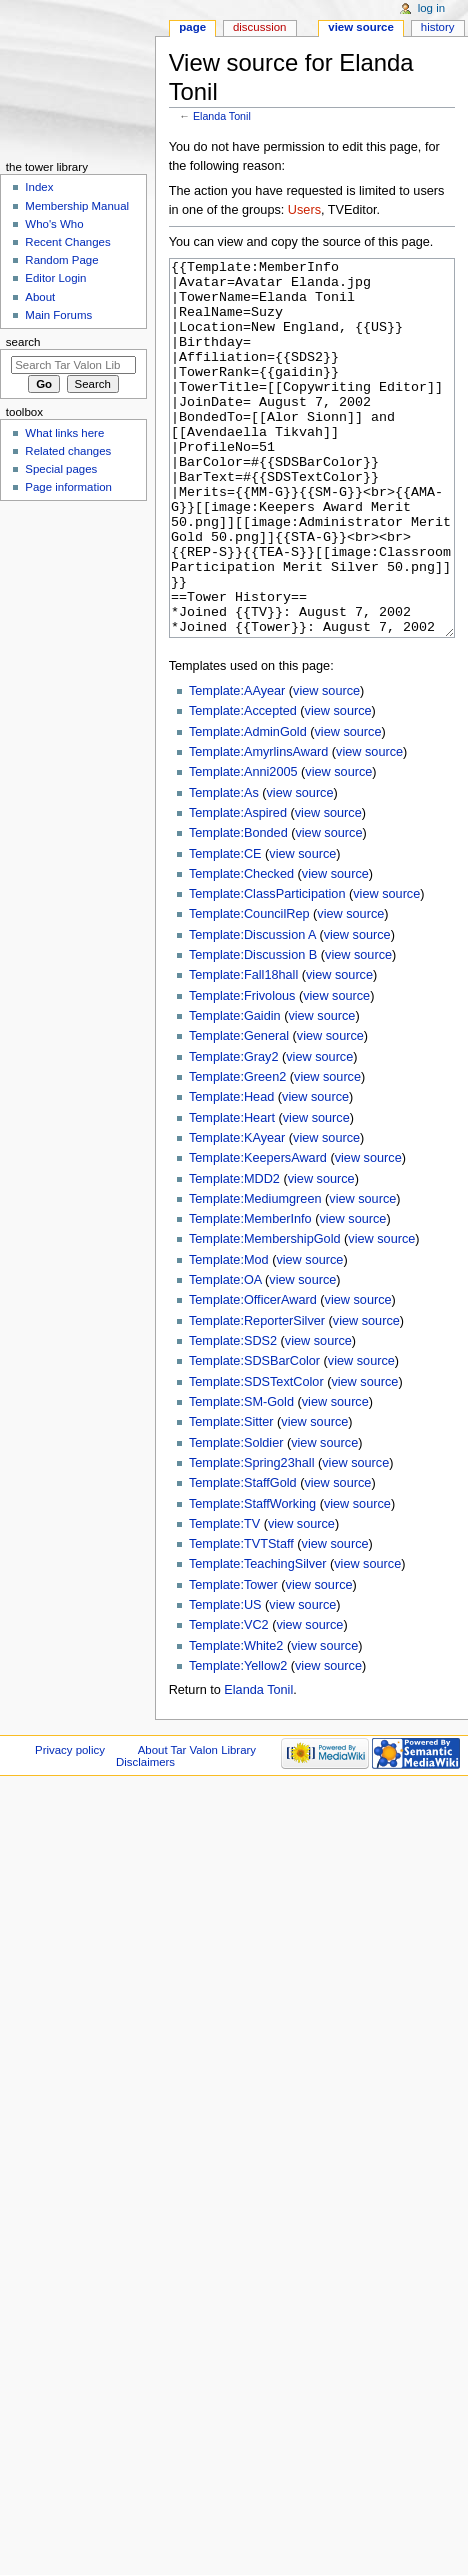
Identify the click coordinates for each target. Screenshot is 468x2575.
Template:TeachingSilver (258, 1639)
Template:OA (225, 1355)
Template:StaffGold (243, 1558)
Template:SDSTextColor (256, 1457)
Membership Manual (77, 206)
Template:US (225, 1680)
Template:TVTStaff (241, 1619)
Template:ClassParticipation (267, 969)
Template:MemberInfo (250, 1294)
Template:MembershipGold (265, 1314)
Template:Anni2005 (243, 847)
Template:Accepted (243, 786)
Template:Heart (232, 1193)
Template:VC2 (229, 1700)
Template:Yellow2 (238, 1741)
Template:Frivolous (242, 1071)
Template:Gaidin (235, 1091)
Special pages (61, 469)
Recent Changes (67, 242)
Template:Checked (241, 949)
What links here (64, 433)
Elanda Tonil (222, 116)
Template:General (239, 1111)
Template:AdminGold (248, 807)
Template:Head (231, 1172)
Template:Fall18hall (243, 1050)
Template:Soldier (236, 1518)
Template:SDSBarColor (254, 1436)
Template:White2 (236, 1721)
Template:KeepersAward (258, 1233)
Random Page (61, 260)
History (438, 27)
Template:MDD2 (234, 1254)
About (40, 297)
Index (39, 187)
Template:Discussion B (253, 1030)
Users (304, 210)
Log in (431, 8)
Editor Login (55, 278)
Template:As (224, 868)
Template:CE (225, 929)
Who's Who (54, 224)
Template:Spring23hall (252, 1538)
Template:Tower (233, 1660)
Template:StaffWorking (252, 1579)
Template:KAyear (237, 1213)
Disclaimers (145, 1837)
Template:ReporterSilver (257, 1396)
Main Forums (58, 315)
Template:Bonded (238, 908)
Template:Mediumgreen (255, 1274)
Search (23, 342)
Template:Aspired (238, 888)
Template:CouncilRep (249, 989)
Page (192, 27)
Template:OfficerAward (253, 1375)
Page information (68, 487)
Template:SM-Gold (241, 1477)
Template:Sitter (231, 1497)
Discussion (259, 27)
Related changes (68, 451)
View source (361, 27)
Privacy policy (70, 1825)
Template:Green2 (237, 1152)
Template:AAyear (237, 766)
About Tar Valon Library (197, 1825)
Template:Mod (229, 1335)
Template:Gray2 (234, 1132)
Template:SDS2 (233, 1416)
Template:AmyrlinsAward (258, 827)
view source (326, 766)
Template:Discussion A (252, 1010)
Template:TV (224, 1599)
